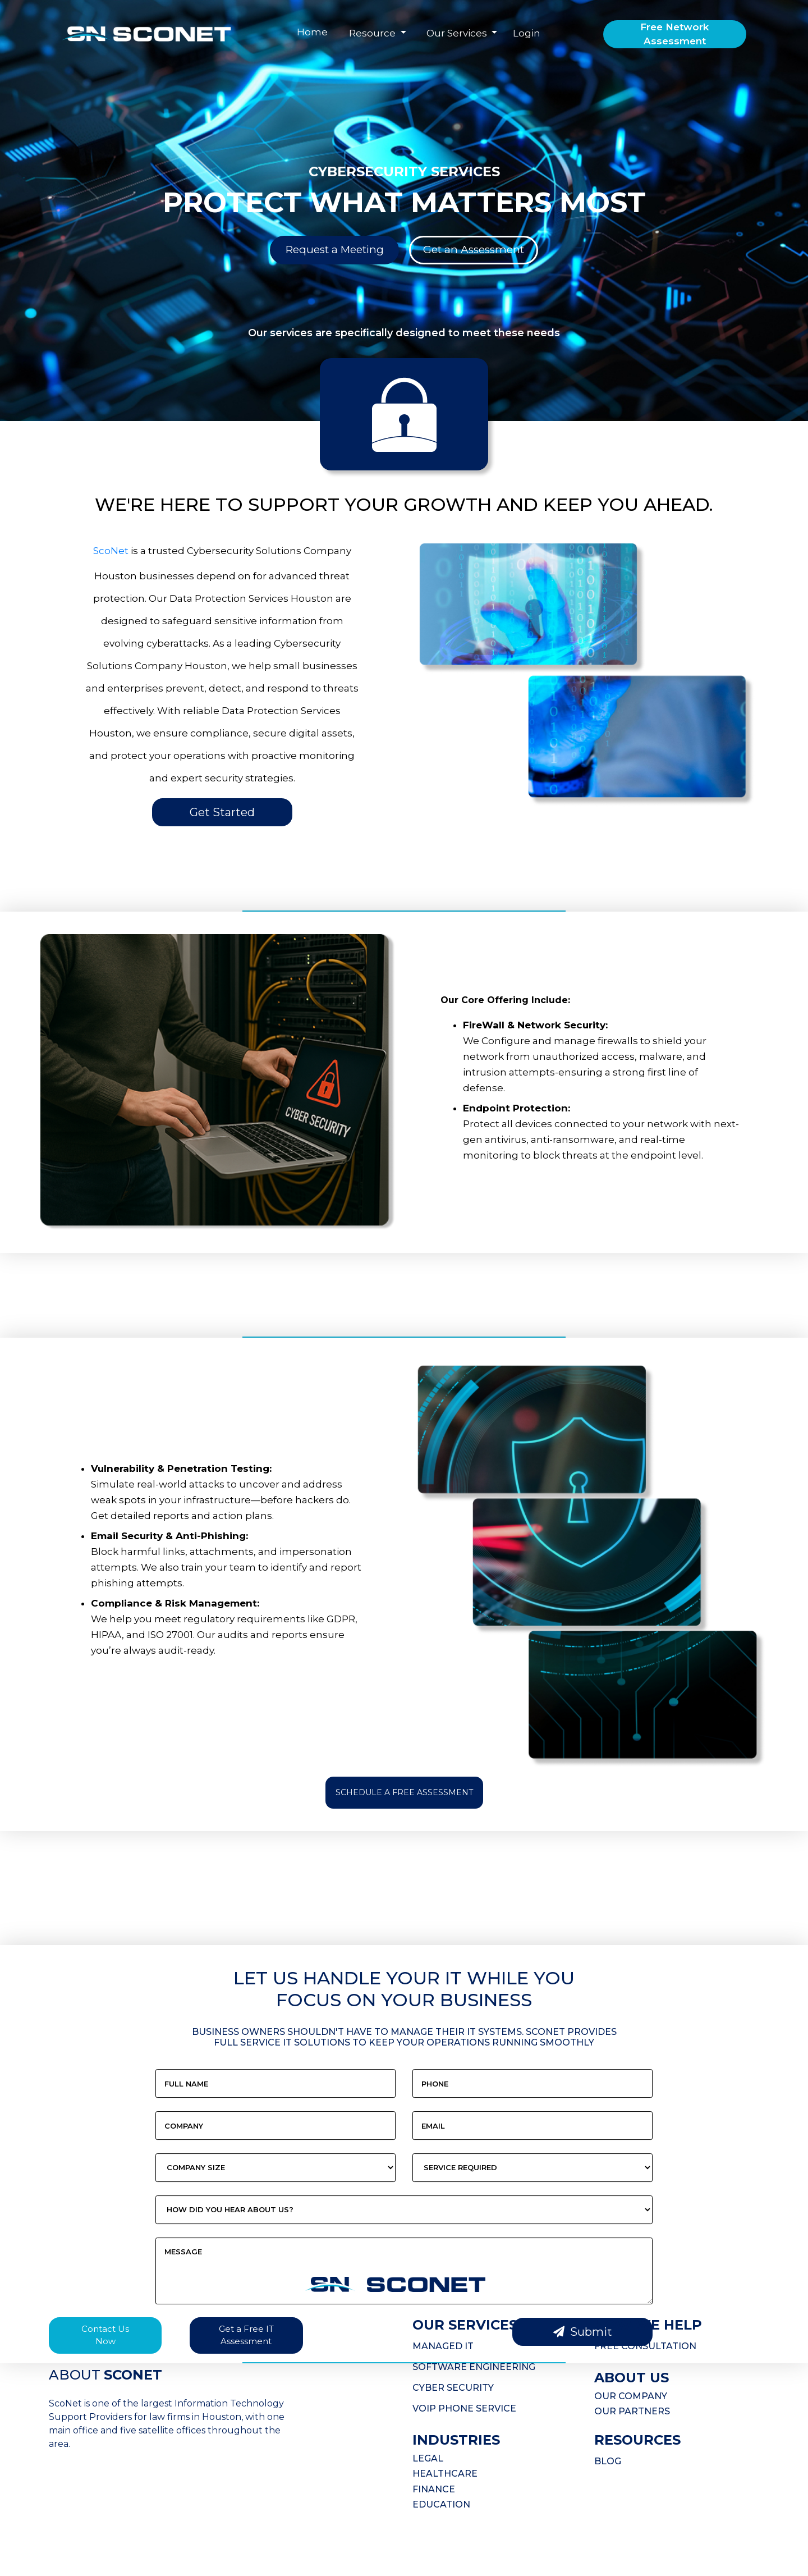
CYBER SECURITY (453, 2387)
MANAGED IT (443, 2346)
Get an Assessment (473, 249)
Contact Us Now (105, 2335)
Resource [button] (373, 33)
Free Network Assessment (674, 34)
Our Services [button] (457, 33)
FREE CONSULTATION (645, 2346)
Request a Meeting (335, 249)
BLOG (607, 2461)
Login (526, 33)
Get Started (222, 812)
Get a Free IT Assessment (246, 2335)
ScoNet (110, 550)
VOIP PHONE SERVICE (464, 2408)
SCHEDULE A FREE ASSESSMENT (404, 1792)
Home (312, 32)
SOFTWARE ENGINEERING (473, 2367)
